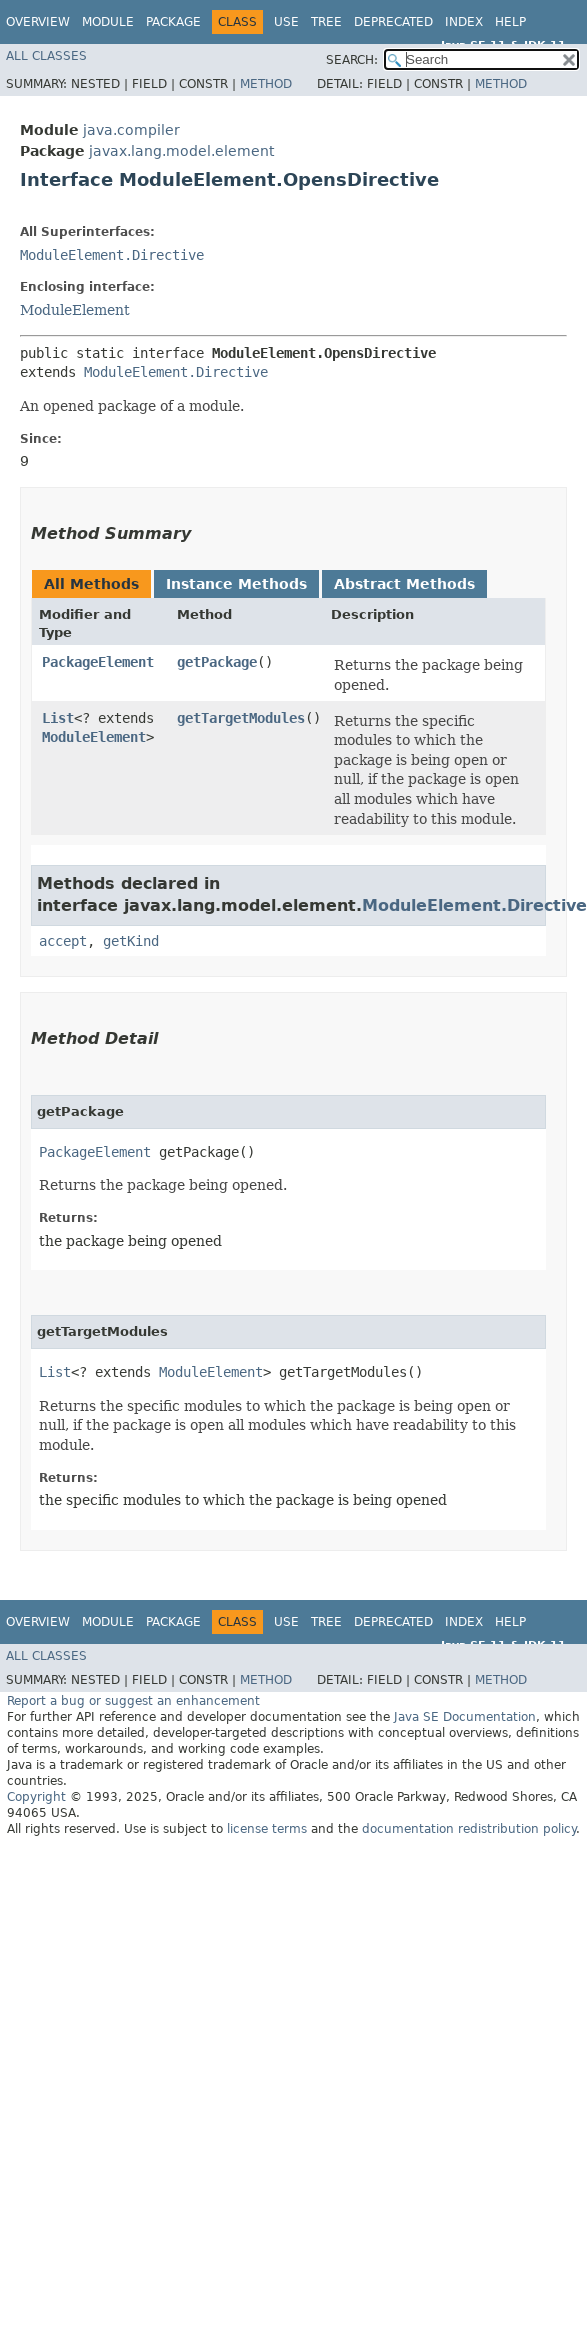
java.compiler (131, 130)
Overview (38, 22)
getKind (131, 941)
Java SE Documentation (465, 1717)
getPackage (217, 662)
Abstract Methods (404, 584)
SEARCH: (352, 60)
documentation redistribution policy (469, 1829)
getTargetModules (241, 718)
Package (173, 22)
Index (464, 22)
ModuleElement (75, 310)
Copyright (36, 1797)
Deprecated (393, 22)
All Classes (46, 56)
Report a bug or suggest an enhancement (133, 1701)
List (58, 718)
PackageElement (98, 662)
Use (286, 22)
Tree (326, 22)
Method (266, 84)
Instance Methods (236, 584)
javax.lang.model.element (181, 151)
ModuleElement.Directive (112, 255)
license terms (267, 1829)
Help (510, 22)
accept (63, 941)
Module (108, 22)
